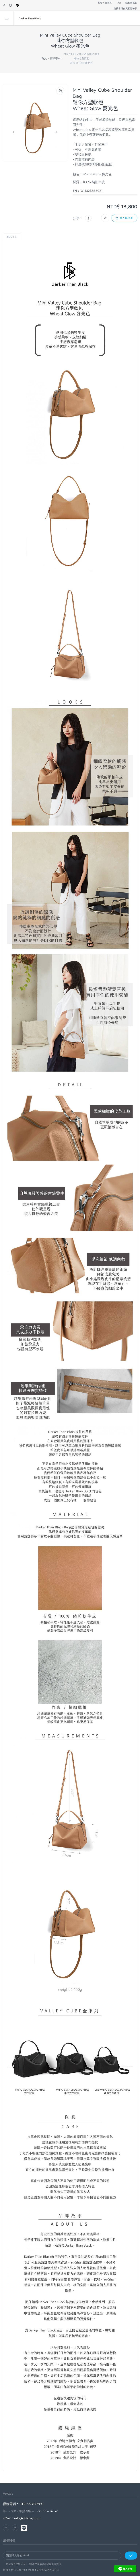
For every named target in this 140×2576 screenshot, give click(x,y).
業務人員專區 (105, 2)
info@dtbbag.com (27, 2518)
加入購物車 (124, 218)
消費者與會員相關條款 (125, 8)
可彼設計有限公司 (49, 2569)
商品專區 (55, 58)
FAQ (118, 2)
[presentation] (14, 132)
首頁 (44, 58)
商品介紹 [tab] (12, 237)
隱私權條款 (131, 2)
